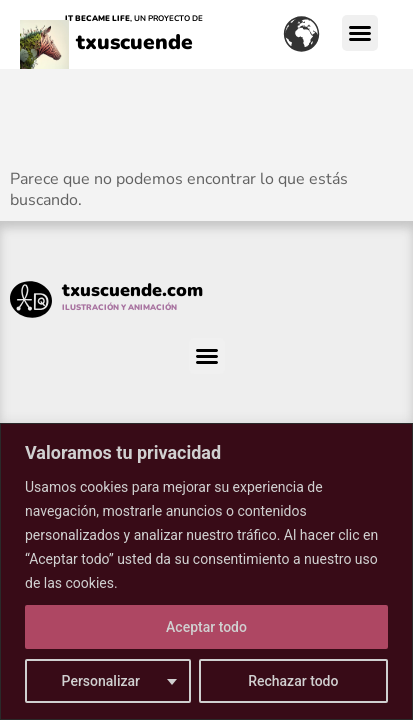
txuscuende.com (132, 290)
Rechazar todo (293, 681)
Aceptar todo (206, 627)
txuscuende (134, 42)
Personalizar (101, 681)
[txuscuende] (45, 59)
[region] (206, 571)
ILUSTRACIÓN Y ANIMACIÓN (119, 307)
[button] (360, 33)
